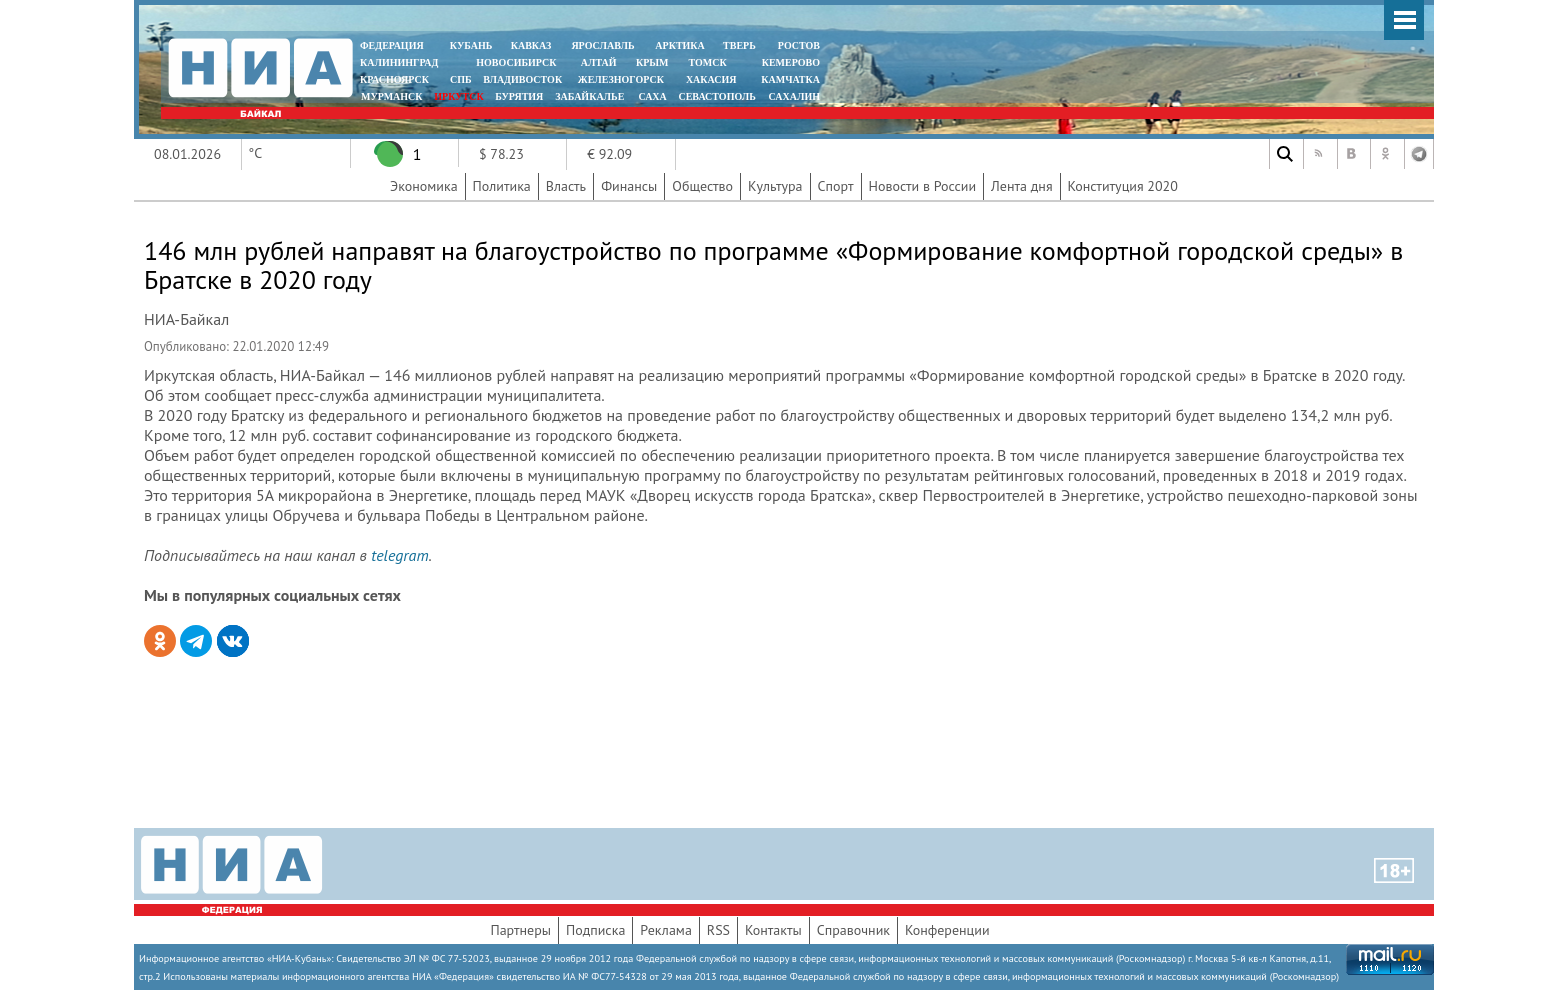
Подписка (595, 930)
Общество (702, 186)
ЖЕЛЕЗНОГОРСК (621, 79)
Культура (775, 186)
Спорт (836, 186)
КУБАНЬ (471, 45)
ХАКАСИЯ (709, 79)
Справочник (853, 930)
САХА (652, 96)
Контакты (773, 930)
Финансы (629, 186)
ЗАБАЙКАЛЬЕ (591, 96)
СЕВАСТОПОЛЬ (716, 96)
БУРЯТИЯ (519, 96)
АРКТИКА (680, 45)
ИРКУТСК (458, 96)
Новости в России (923, 186)
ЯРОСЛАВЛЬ (602, 45)
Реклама (666, 930)
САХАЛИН (794, 96)
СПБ (461, 79)
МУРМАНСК (392, 96)
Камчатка (789, 79)
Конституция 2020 (1123, 186)
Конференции (947, 930)
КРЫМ (652, 62)
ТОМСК (710, 62)
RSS (718, 930)
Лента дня (1021, 186)
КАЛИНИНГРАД (399, 62)
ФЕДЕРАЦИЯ (392, 45)
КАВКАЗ (531, 45)
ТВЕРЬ (739, 45)
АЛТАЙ (599, 62)
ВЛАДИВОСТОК (522, 79)
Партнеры (520, 930)
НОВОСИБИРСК (516, 62)
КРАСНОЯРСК (394, 79)
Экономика (424, 186)
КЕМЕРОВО (791, 62)
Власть (566, 186)
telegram (399, 555)
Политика (502, 186)
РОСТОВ (799, 45)
